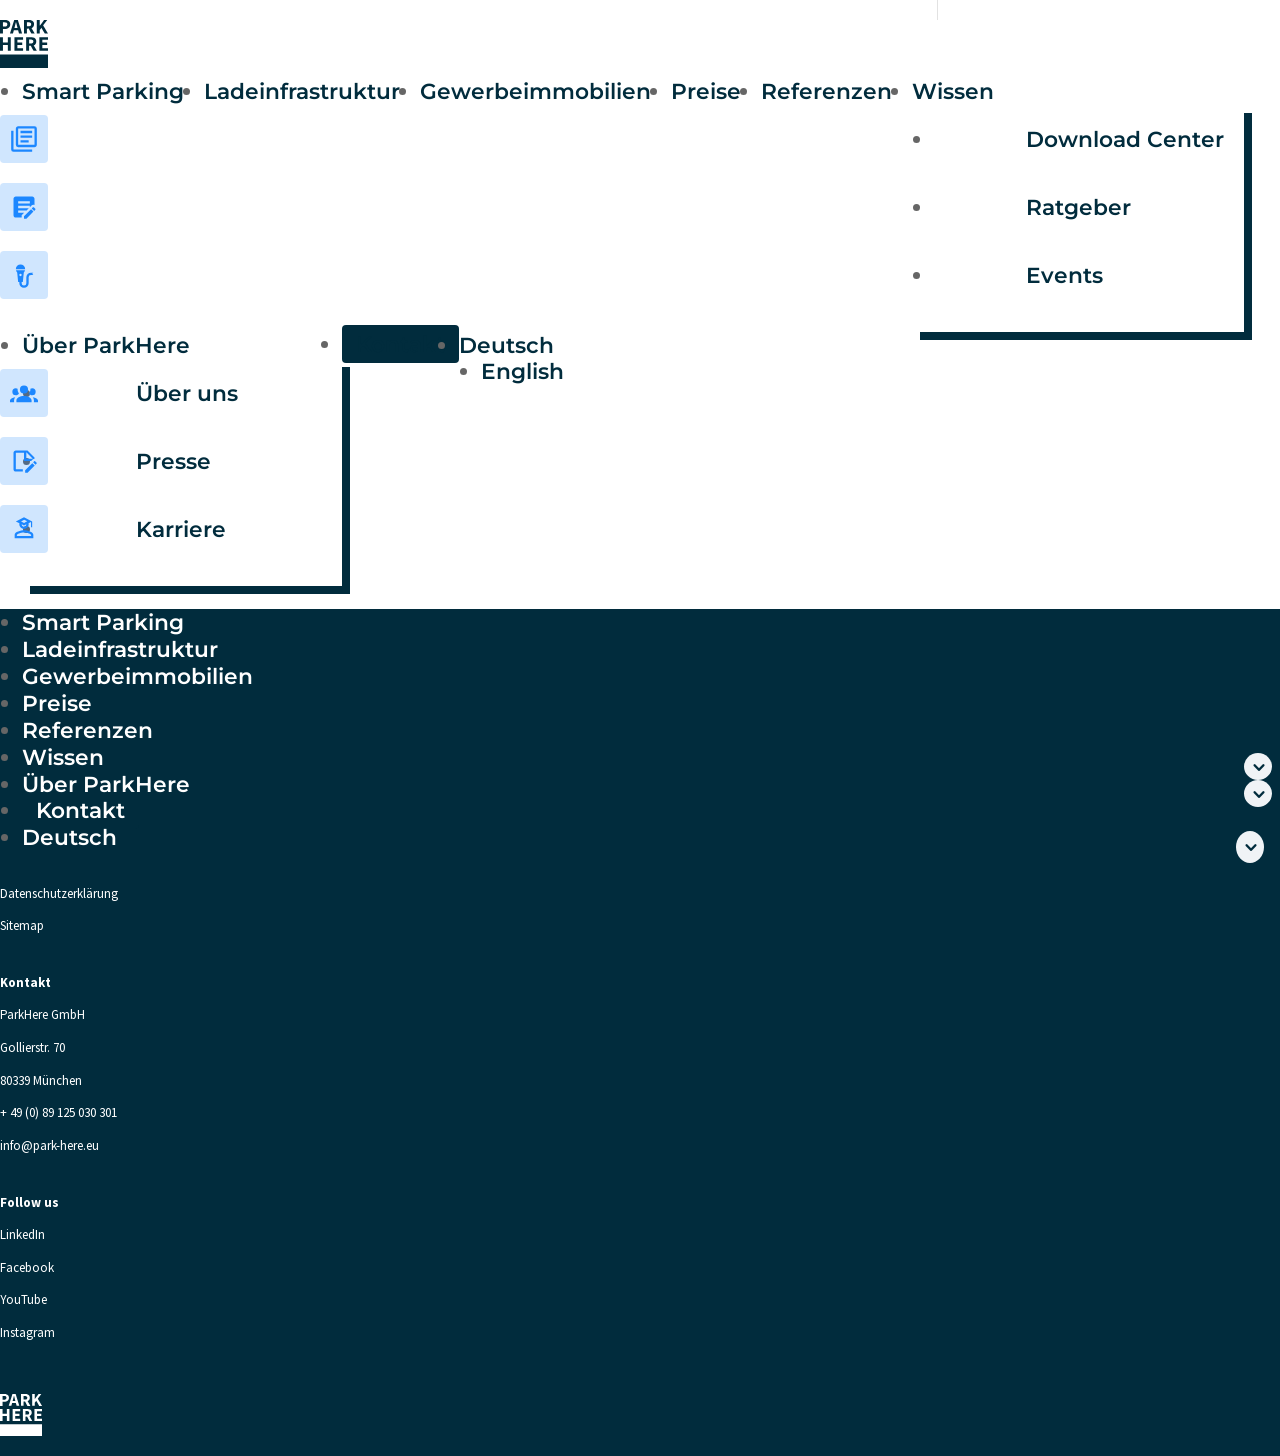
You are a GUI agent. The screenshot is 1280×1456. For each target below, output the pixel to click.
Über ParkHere (106, 345)
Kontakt (400, 344)
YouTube (23, 1299)
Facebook (27, 1267)
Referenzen (826, 91)
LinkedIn (22, 1234)
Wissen (953, 91)
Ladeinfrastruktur (302, 91)
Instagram (27, 1332)
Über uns (187, 393)
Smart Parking (103, 91)
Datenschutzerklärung (59, 893)
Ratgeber (1078, 207)
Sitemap (22, 925)
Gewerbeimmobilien (535, 91)
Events (1064, 275)
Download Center (1125, 139)
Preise (706, 91)
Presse (173, 461)
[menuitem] (619, 345)
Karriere (181, 529)
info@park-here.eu (49, 1145)
